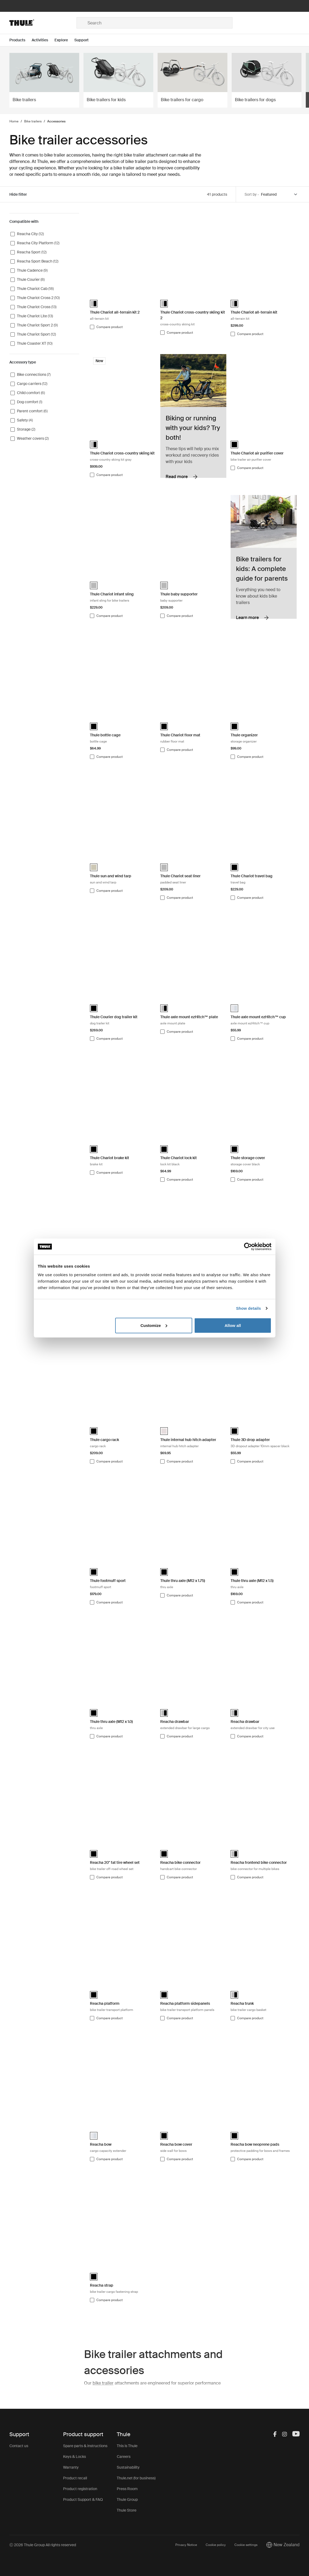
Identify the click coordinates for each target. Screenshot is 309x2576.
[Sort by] (279, 194)
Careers (123, 2456)
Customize (153, 1325)
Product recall (75, 2478)
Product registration (80, 2488)
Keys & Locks (74, 2456)
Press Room (127, 2488)
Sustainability (128, 2467)
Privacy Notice (186, 2545)
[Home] (43, 23)
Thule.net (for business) (136, 2478)
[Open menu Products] (20, 40)
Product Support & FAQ (83, 2499)
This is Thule (127, 2445)
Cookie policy (216, 2545)
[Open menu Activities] (43, 40)
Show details (248, 1308)
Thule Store (126, 2510)
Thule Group (127, 2499)
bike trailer (103, 2383)
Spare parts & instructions (85, 2445)
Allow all (233, 1325)
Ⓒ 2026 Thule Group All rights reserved (42, 2544)
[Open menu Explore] (64, 40)
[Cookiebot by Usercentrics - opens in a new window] (247, 1247)
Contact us (18, 2445)
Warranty (71, 2467)
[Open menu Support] (84, 40)
